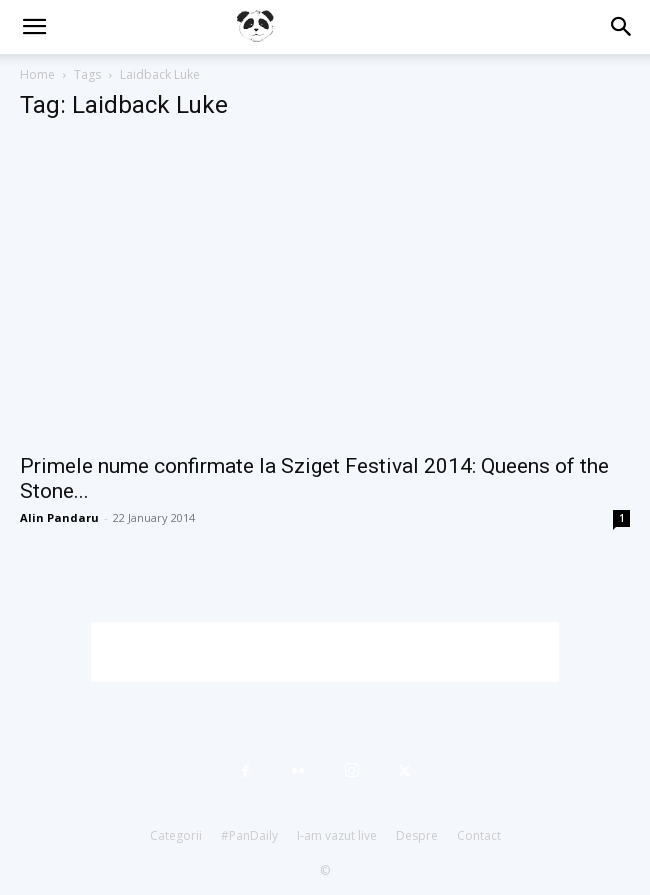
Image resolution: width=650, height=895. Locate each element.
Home (37, 74)
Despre (417, 835)
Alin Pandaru (59, 517)
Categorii (176, 835)
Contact (479, 835)
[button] (34, 27)
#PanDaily (249, 835)
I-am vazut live (337, 835)
